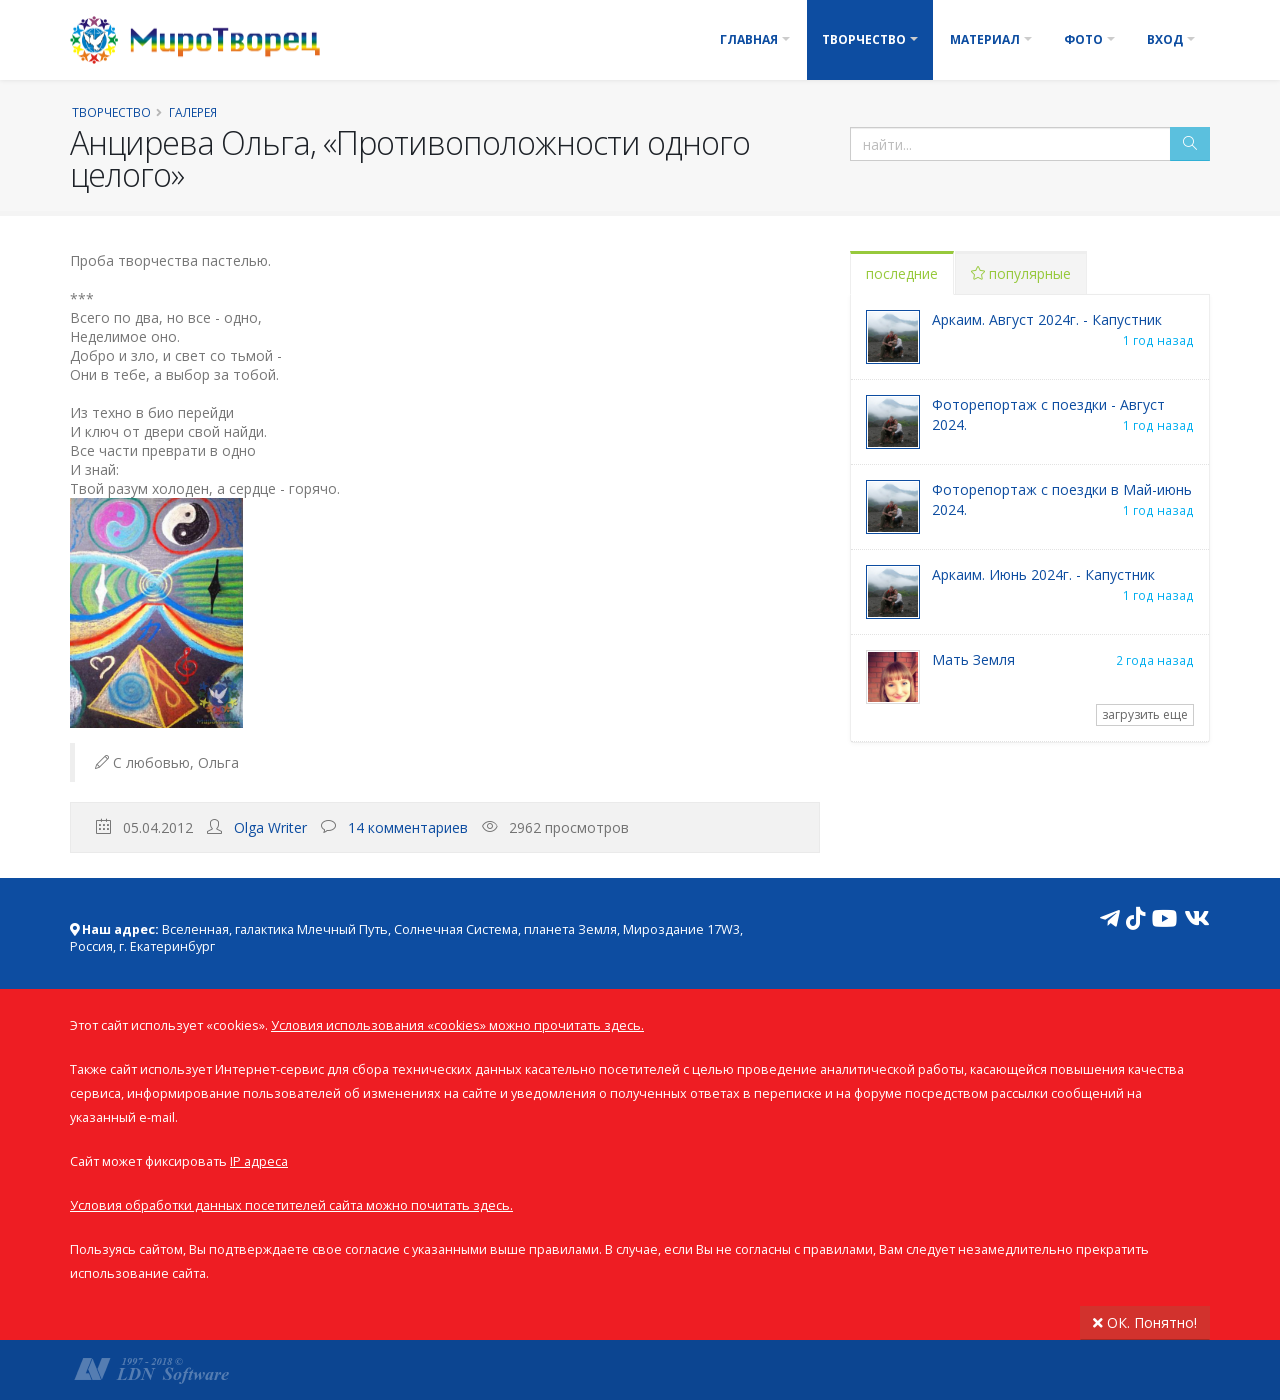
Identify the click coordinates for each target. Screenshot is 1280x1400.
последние (902, 273)
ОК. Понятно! (1145, 1322)
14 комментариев (408, 827)
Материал (985, 39)
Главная (749, 39)
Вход (1165, 39)
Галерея (193, 112)
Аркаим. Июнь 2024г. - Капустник (1043, 574)
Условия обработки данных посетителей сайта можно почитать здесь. (291, 1205)
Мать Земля (973, 659)
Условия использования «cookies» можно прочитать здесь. (457, 1025)
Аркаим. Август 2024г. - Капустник (1047, 319)
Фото (1083, 39)
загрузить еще (1145, 714)
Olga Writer (270, 827)
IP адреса (259, 1161)
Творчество (864, 39)
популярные (1021, 273)
